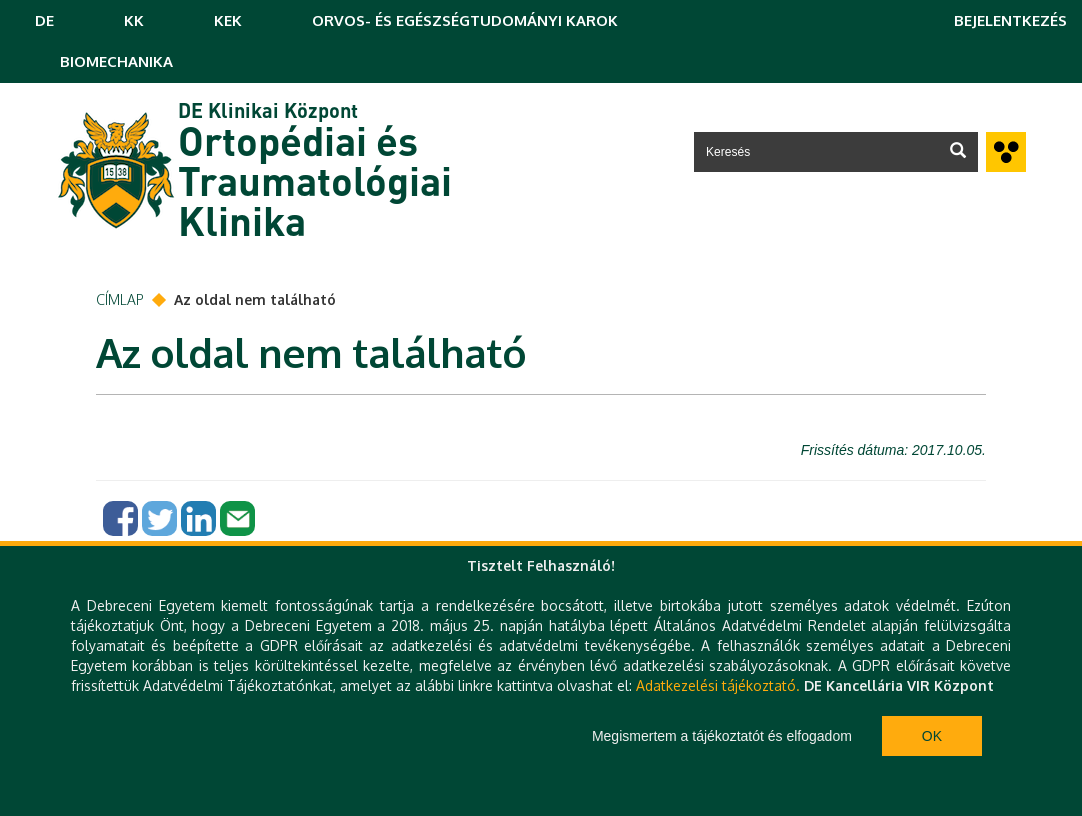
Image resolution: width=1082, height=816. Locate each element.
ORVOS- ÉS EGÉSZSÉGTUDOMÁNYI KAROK (465, 20)
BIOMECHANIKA (116, 61)
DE (44, 20)
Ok (932, 736)
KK (134, 20)
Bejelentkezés (1010, 20)
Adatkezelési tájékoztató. (718, 685)
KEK (228, 20)
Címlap (120, 299)
